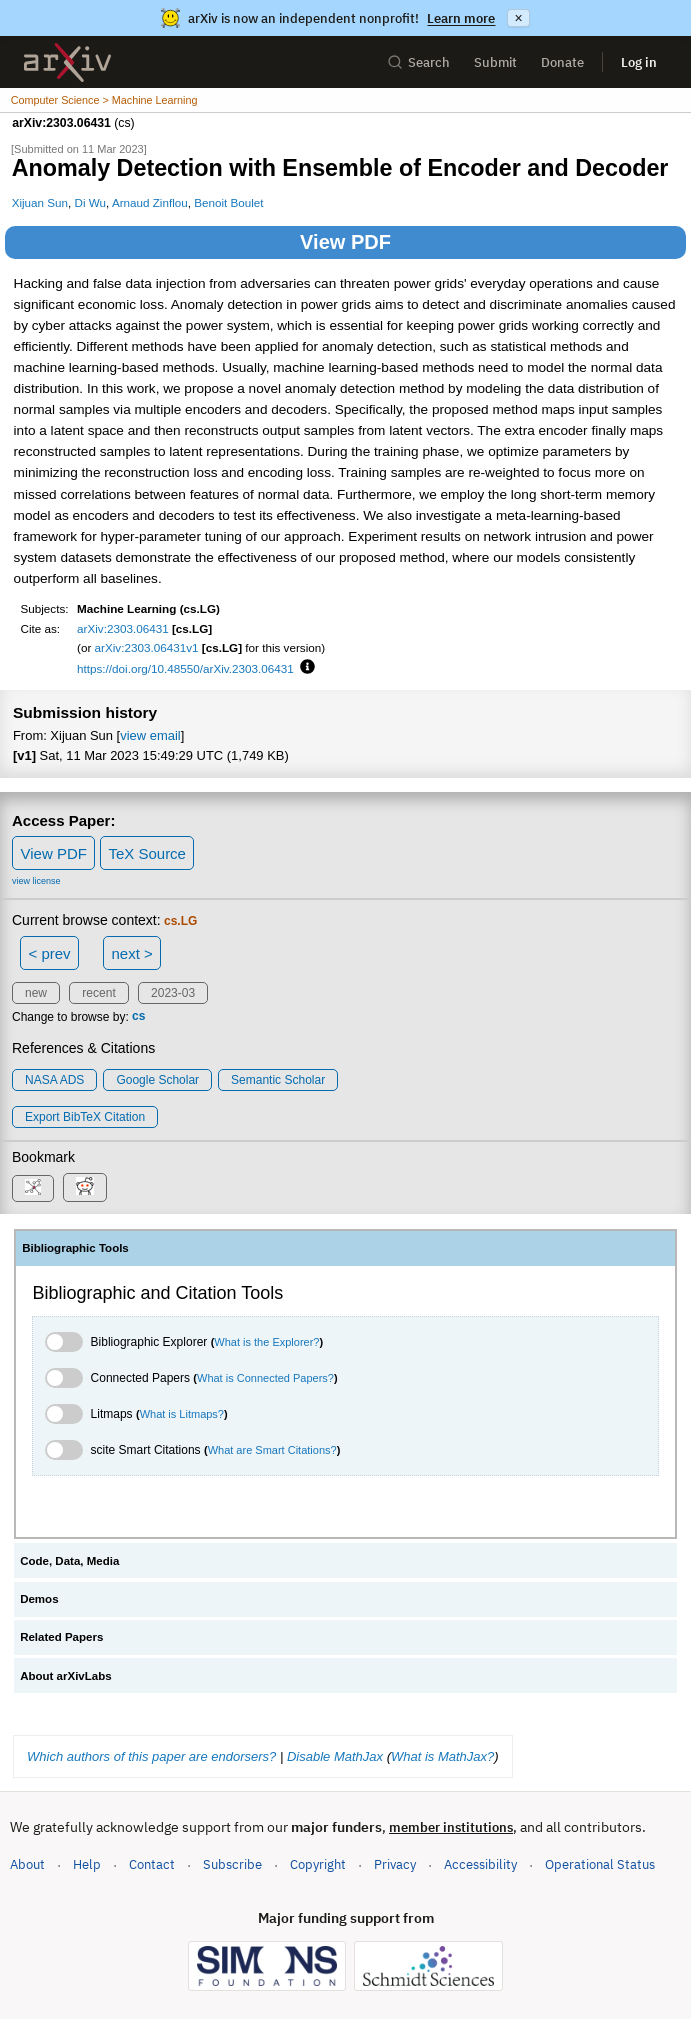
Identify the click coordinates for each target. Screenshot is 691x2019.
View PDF (345, 242)
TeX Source (147, 853)
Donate (562, 62)
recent (98, 993)
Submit (495, 62)
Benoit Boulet (228, 202)
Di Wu (91, 202)
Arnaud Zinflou (150, 202)
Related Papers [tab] (61, 1637)
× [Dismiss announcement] (518, 18)
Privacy (395, 1864)
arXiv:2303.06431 (123, 628)
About (27, 1864)
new (36, 993)
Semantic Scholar (278, 1080)
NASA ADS (54, 1080)
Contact (152, 1864)
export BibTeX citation (85, 1117)
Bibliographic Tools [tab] (75, 1248)
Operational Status (600, 1863)
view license (36, 881)
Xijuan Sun (40, 202)
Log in (639, 62)
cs (138, 1017)
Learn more (461, 18)
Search (418, 62)
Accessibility (480, 1864)
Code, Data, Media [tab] (69, 1561)
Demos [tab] (39, 1599)
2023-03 (173, 993)
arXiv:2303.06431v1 (147, 647)
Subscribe (232, 1864)
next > (131, 953)
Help (87, 1864)
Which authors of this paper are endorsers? (151, 1756)
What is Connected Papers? (265, 1378)
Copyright (318, 1864)
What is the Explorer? (266, 1342)
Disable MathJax (335, 1756)
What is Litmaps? (182, 1414)
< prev (50, 953)
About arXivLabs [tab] (66, 1676)
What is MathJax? (442, 1756)
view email (150, 735)
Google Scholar (157, 1080)
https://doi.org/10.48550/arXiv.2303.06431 (185, 668)
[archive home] (67, 62)
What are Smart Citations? (272, 1450)
